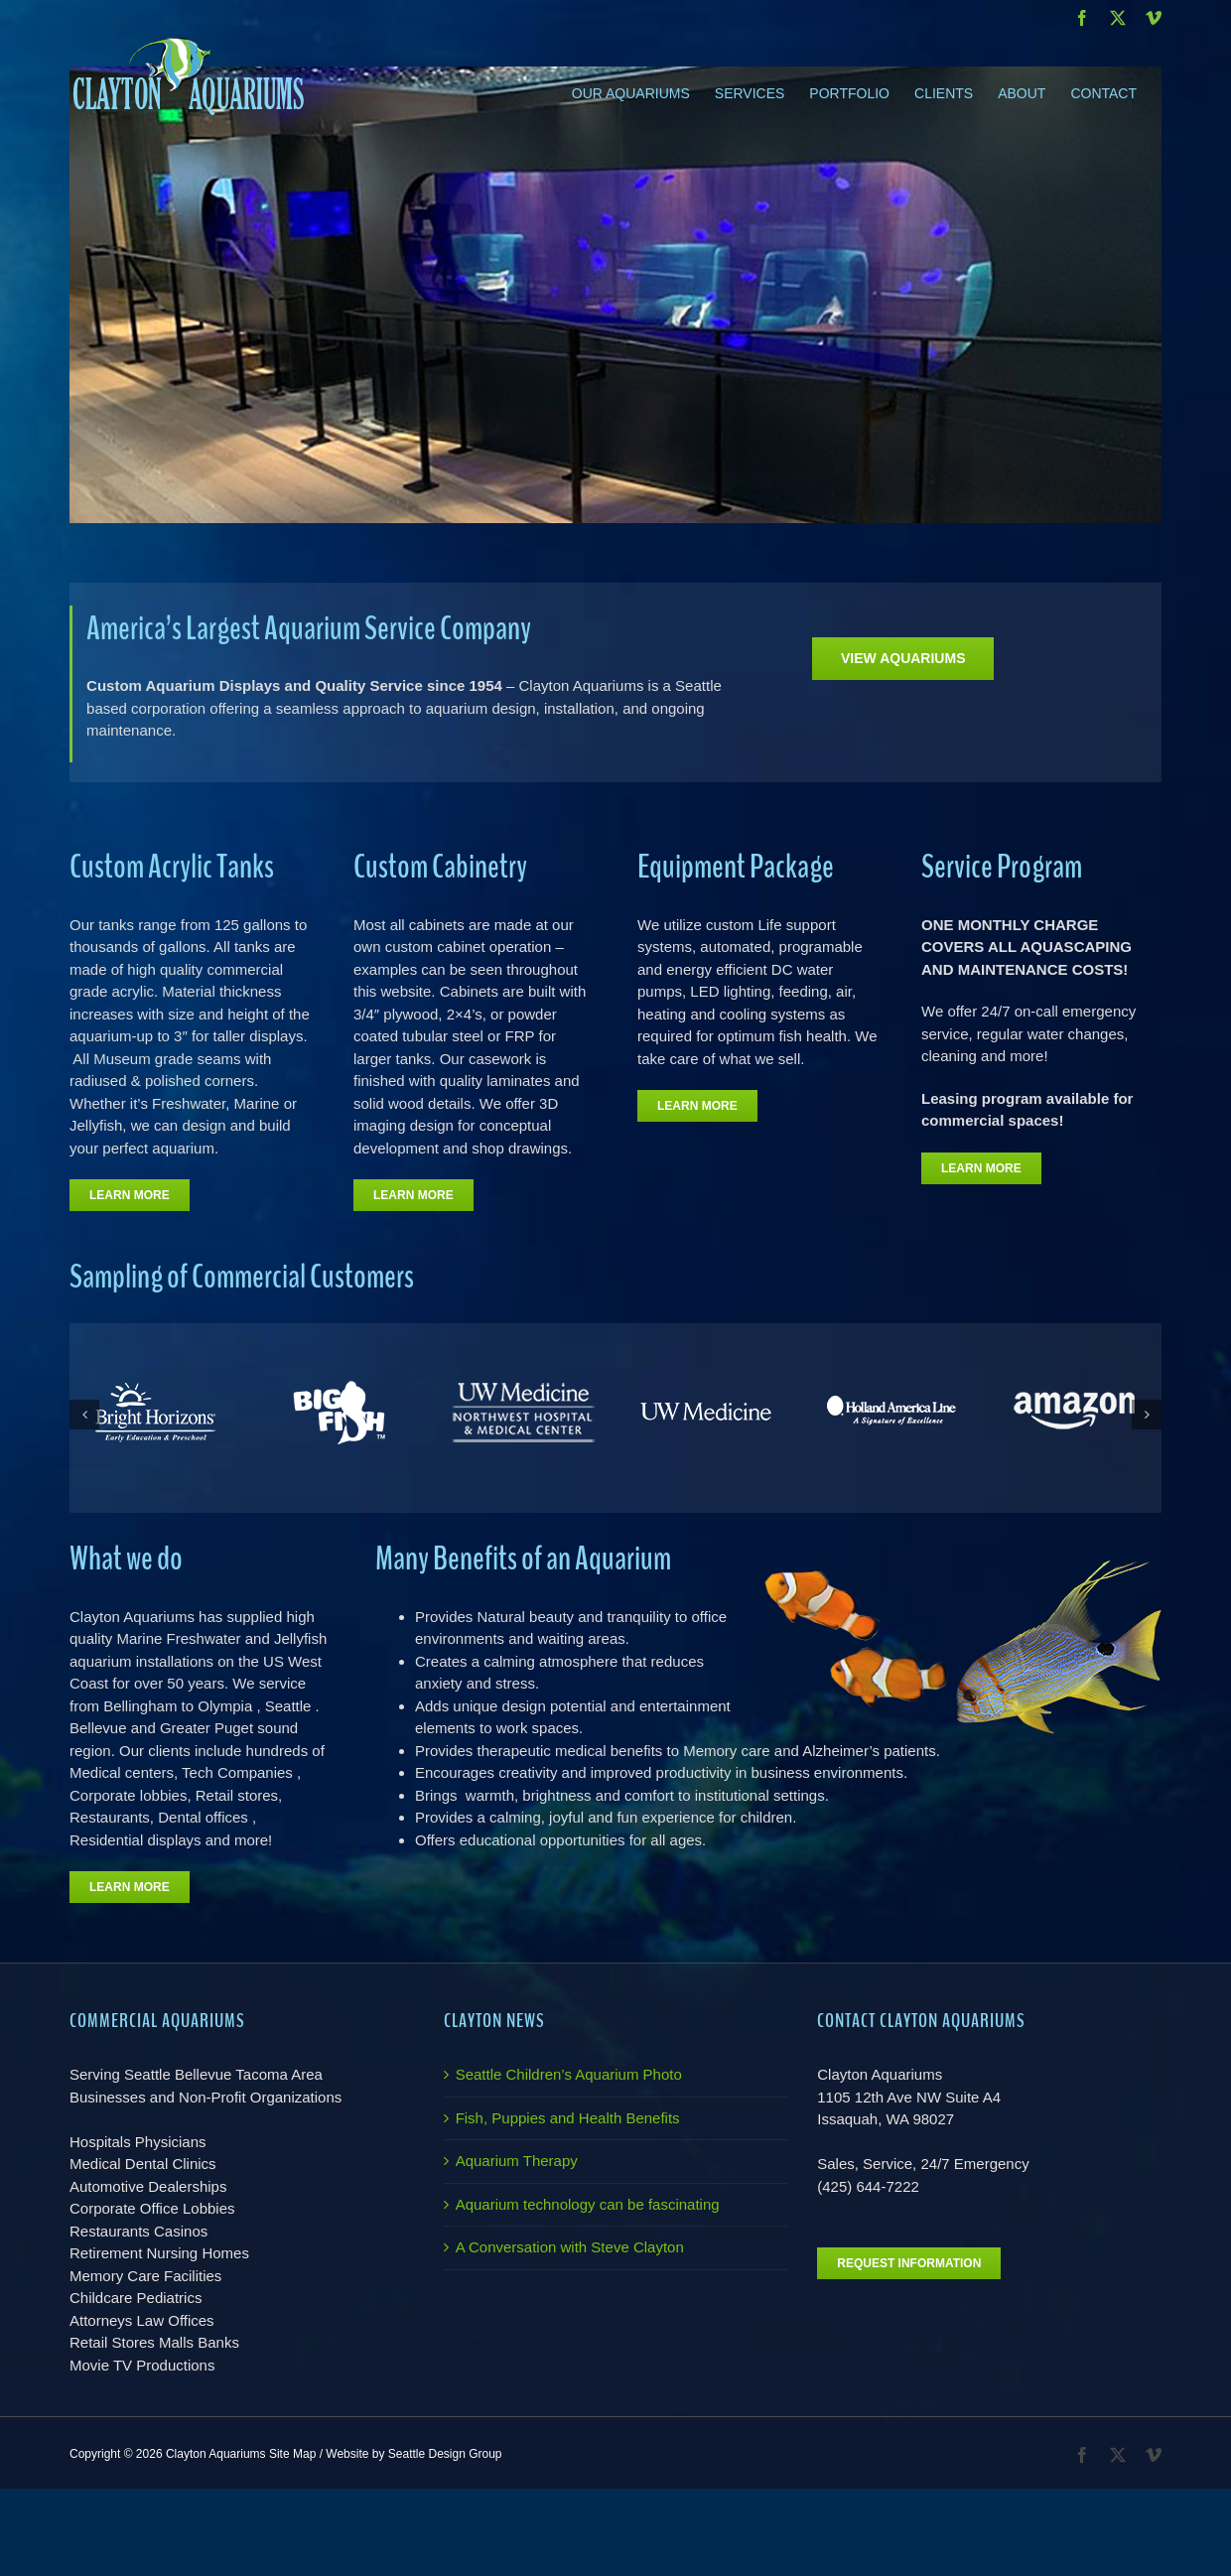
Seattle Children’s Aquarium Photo (569, 2074)
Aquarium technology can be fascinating (588, 2204)
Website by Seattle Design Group (413, 2454)
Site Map (292, 2454)
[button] (84, 1414)
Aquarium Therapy (517, 2160)
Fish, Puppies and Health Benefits (568, 2117)
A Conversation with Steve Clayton (570, 2246)
